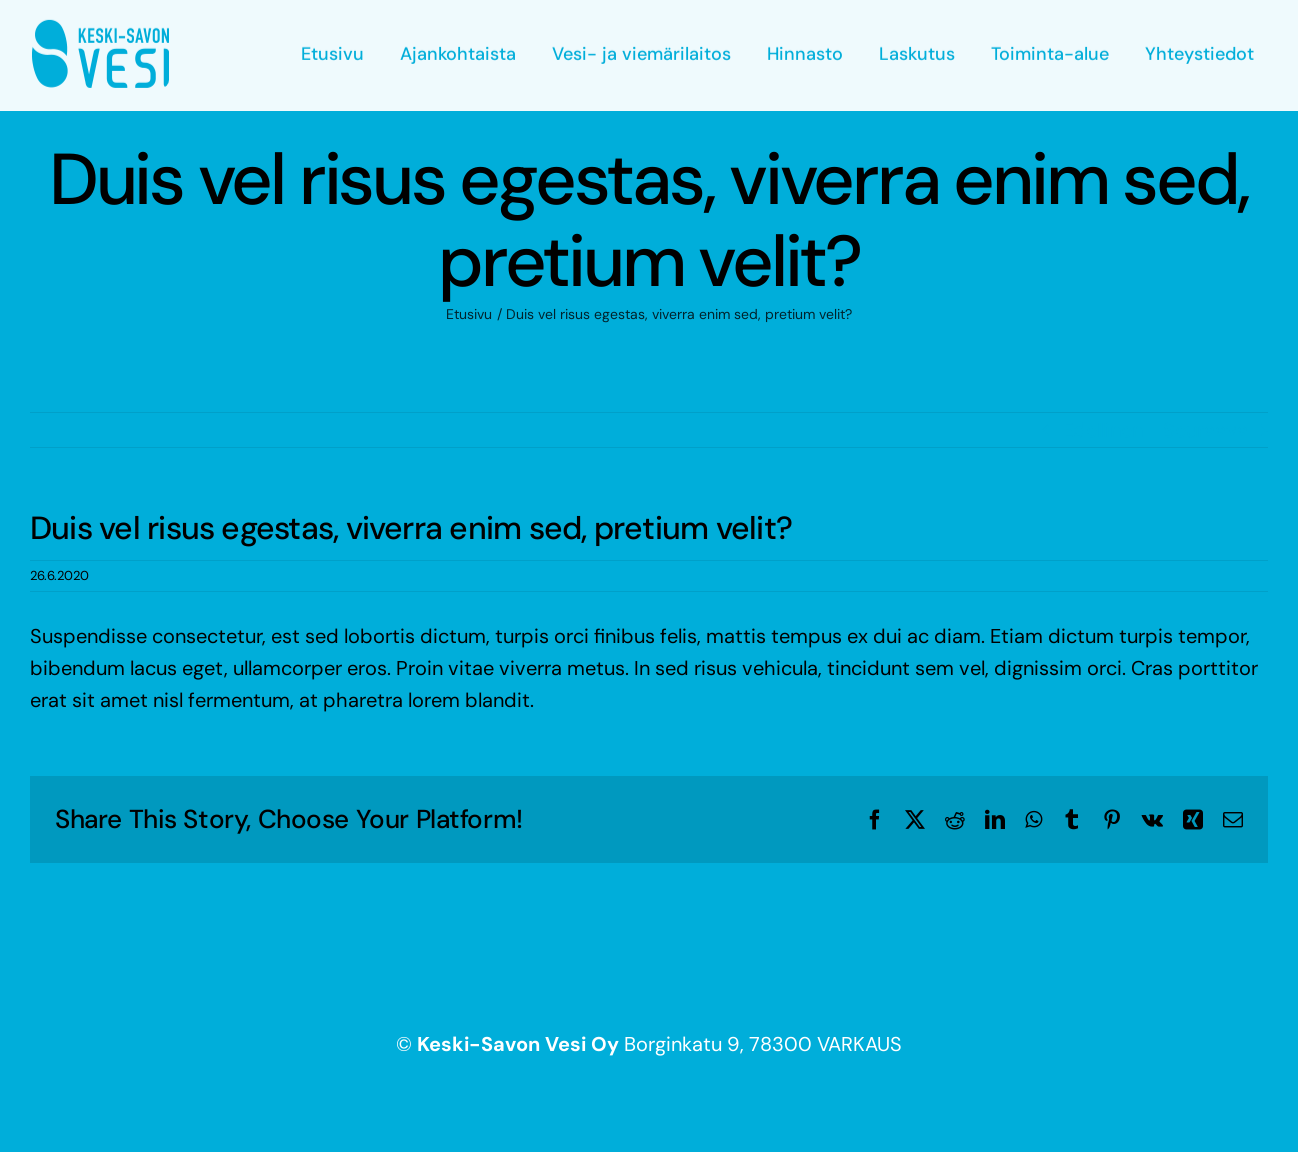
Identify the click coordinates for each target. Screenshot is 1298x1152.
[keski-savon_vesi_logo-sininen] (100, 28)
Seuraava (1205, 430)
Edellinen (1102, 430)
